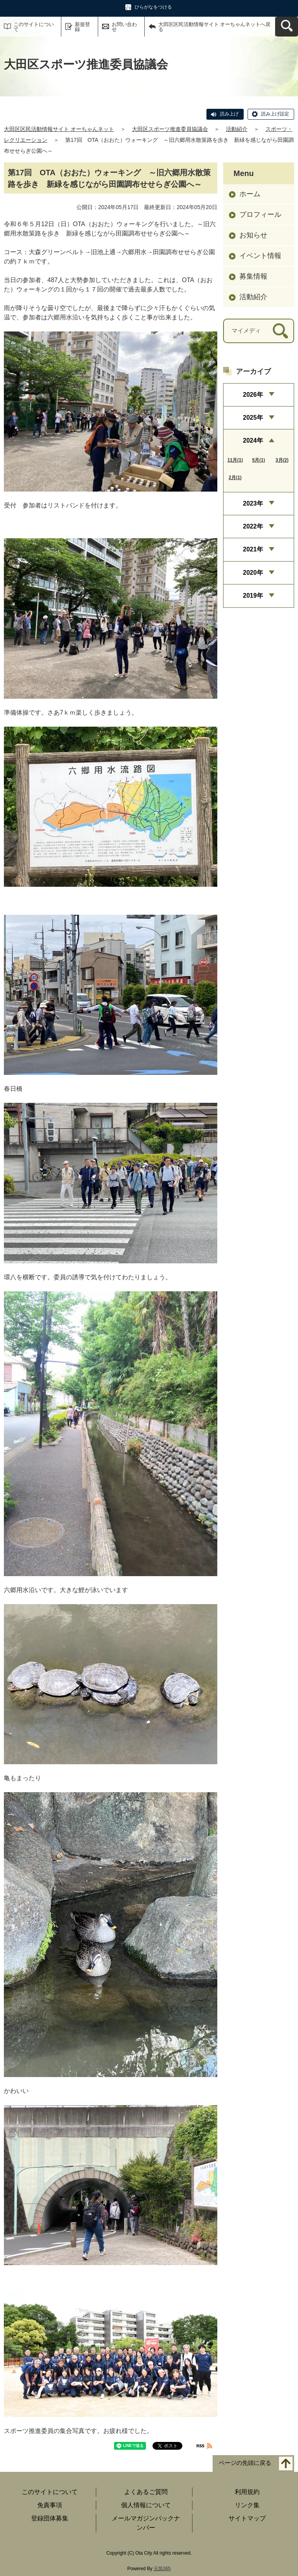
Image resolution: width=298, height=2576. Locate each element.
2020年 (253, 572)
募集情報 (253, 276)
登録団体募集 (49, 2518)
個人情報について (146, 2505)
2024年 (253, 440)
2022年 (253, 526)
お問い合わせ (124, 26)
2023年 (253, 503)
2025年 (253, 417)
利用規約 (247, 2492)
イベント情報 (260, 256)
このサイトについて (34, 26)
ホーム (249, 194)
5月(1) (258, 460)
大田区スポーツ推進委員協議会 (170, 129)
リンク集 (247, 2505)
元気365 (162, 2568)
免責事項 (49, 2505)
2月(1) (235, 477)
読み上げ (229, 114)
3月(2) (281, 460)
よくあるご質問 (146, 2492)
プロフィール (260, 214)
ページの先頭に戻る (245, 2462)
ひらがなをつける (153, 7)
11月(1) (235, 460)
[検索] (280, 330)
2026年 (253, 394)
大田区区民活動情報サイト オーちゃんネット (59, 129)
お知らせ (253, 235)
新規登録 (82, 26)
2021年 (253, 549)
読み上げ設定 (275, 114)
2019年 (253, 595)
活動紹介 (237, 129)
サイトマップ (247, 2518)
